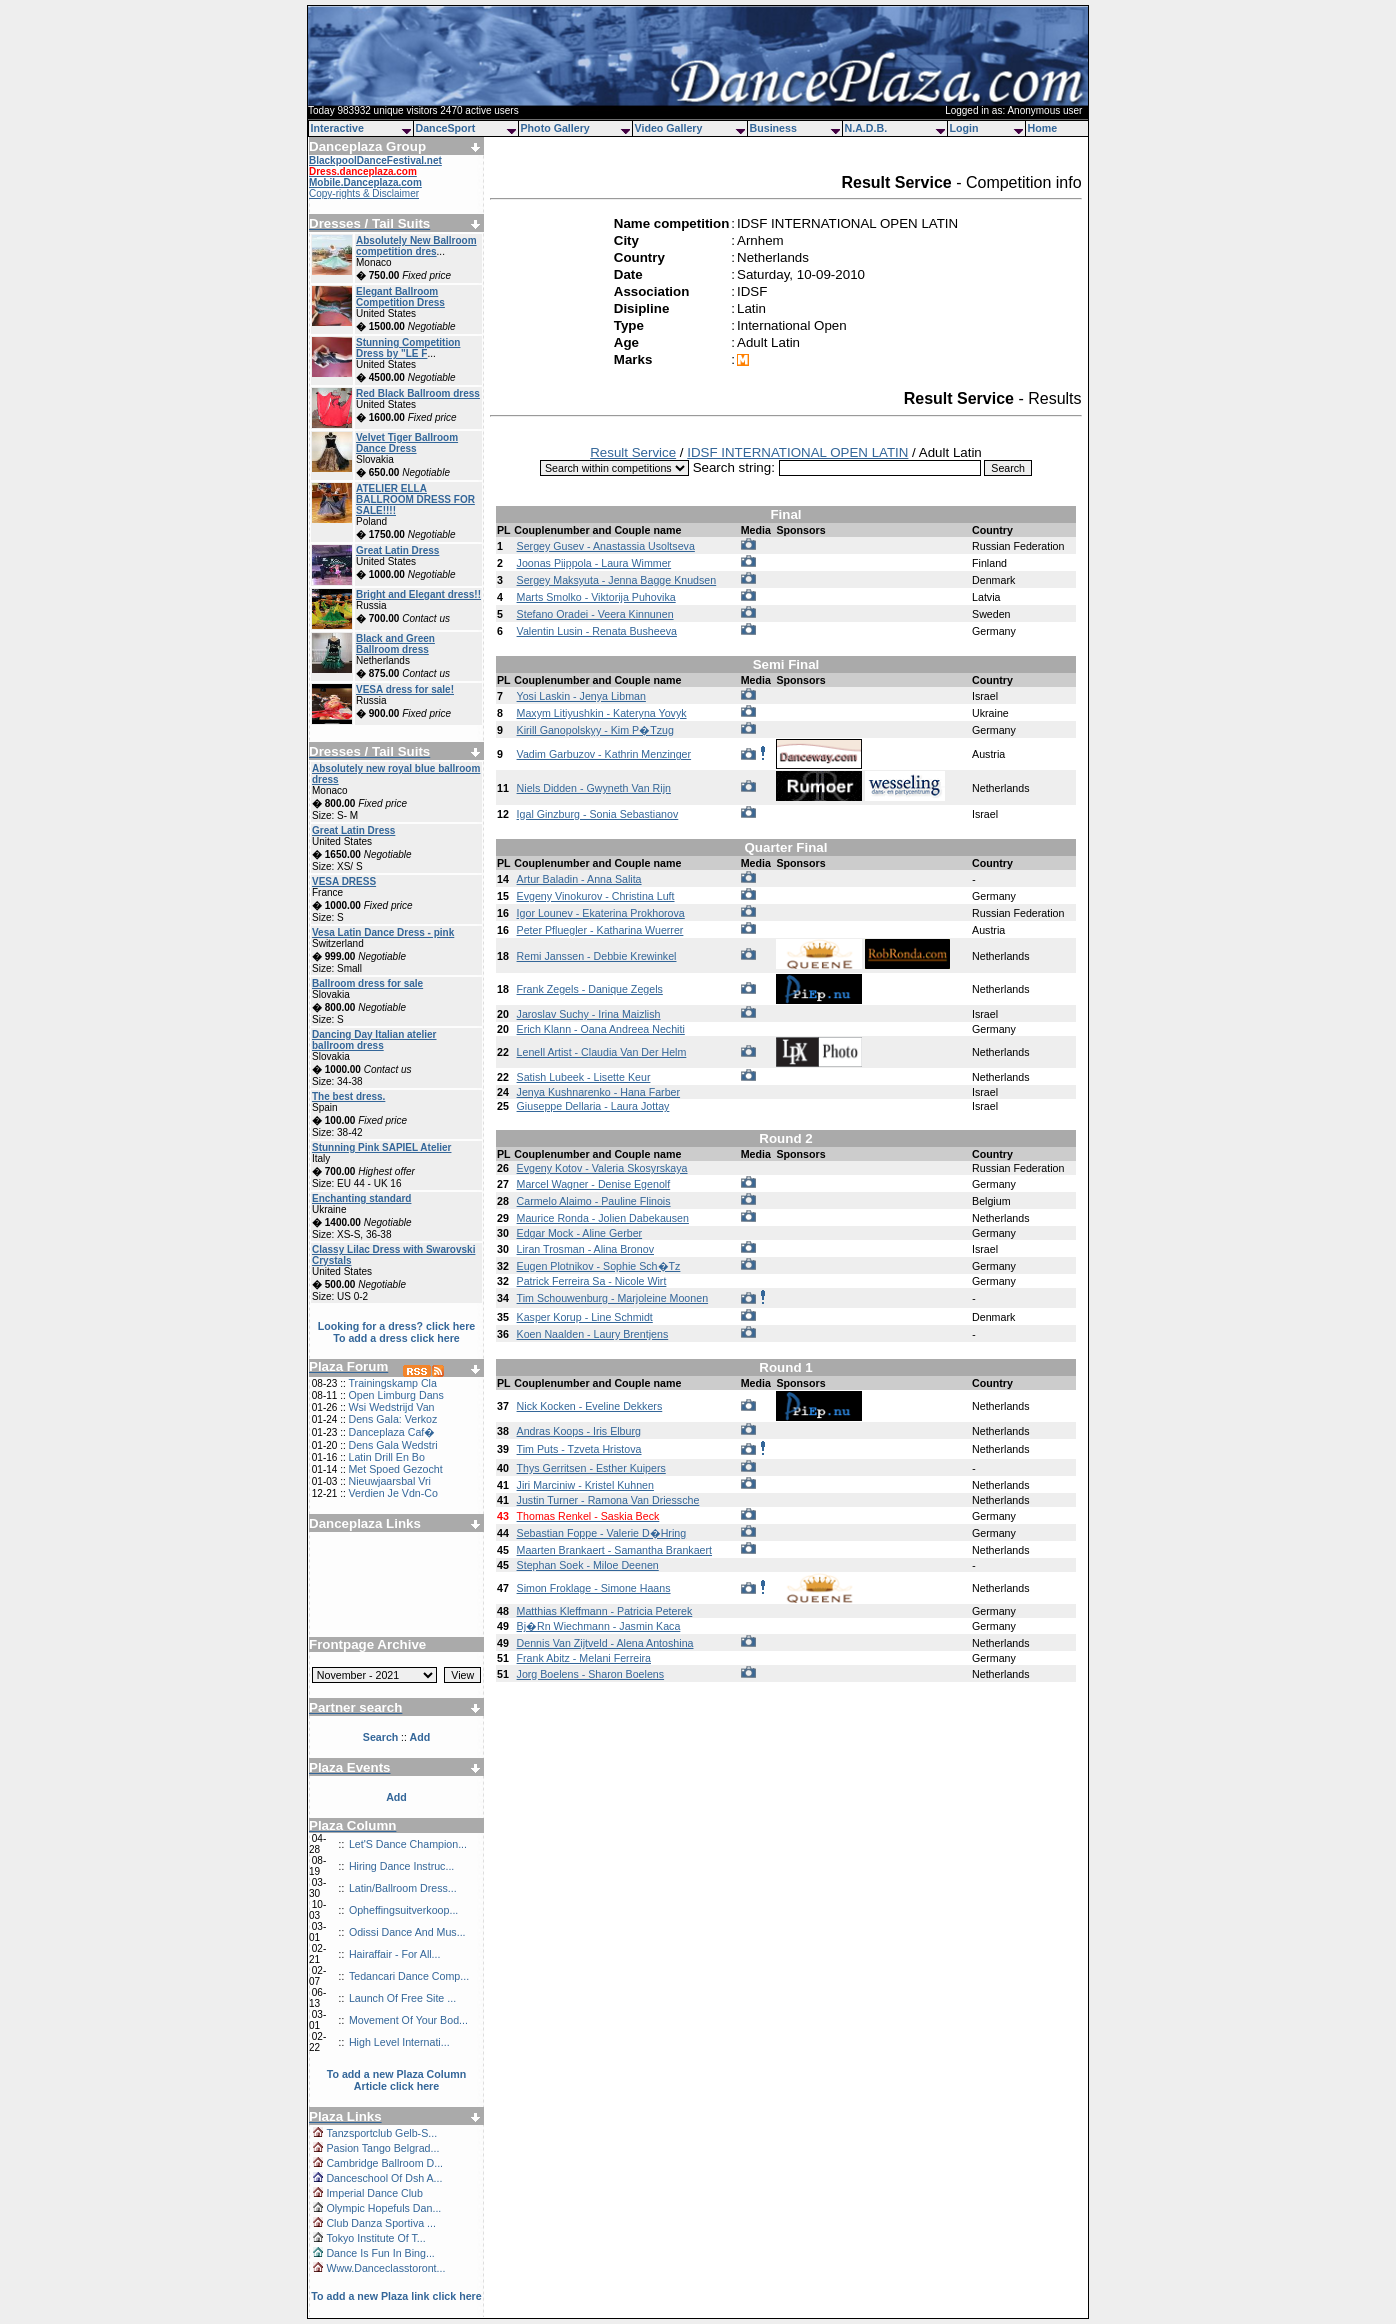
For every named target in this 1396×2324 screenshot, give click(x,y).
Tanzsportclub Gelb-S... (381, 2133)
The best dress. (348, 1096)
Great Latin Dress (397, 550)
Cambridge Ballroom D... (384, 2163)
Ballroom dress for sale (367, 983)
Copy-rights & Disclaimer (364, 193)
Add (396, 1797)
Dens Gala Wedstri (392, 1445)
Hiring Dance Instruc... (401, 1866)
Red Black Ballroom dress (418, 393)
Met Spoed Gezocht (395, 1469)
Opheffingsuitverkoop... (403, 1910)
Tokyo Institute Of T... (375, 2238)
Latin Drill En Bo (386, 1457)
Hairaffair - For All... (395, 1954)
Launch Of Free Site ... (402, 1998)
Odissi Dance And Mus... (407, 1932)
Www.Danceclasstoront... (385, 2268)
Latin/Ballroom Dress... (403, 1888)
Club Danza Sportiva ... (381, 2223)
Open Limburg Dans (395, 1395)
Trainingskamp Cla (392, 1383)
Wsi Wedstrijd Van (391, 1407)
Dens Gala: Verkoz (392, 1419)
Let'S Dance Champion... (408, 1844)
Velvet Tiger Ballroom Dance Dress (407, 443)
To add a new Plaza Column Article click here (397, 2080)
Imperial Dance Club (374, 2193)
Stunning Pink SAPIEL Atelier (381, 1147)
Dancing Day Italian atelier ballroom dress (374, 1040)
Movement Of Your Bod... (408, 2020)
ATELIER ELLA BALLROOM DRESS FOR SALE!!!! (415, 499)
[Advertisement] (397, 1577)
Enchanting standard (361, 1198)
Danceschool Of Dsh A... (384, 2178)
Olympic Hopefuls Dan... (383, 2208)
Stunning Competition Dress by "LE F (408, 348)
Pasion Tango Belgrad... (382, 2148)
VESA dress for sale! (405, 689)
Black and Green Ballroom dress (395, 644)
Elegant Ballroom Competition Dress (400, 297)
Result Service (633, 452)
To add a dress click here (396, 1338)
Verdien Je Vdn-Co (392, 1493)
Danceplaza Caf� (391, 1432)
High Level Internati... (399, 2042)
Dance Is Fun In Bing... (380, 2253)
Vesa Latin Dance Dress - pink (383, 932)
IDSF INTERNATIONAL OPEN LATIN (797, 452)
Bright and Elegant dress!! (418, 594)
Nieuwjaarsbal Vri (389, 1481)
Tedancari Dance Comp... (409, 1976)
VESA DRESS (344, 881)
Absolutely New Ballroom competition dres (416, 246)
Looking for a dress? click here (397, 1326)
